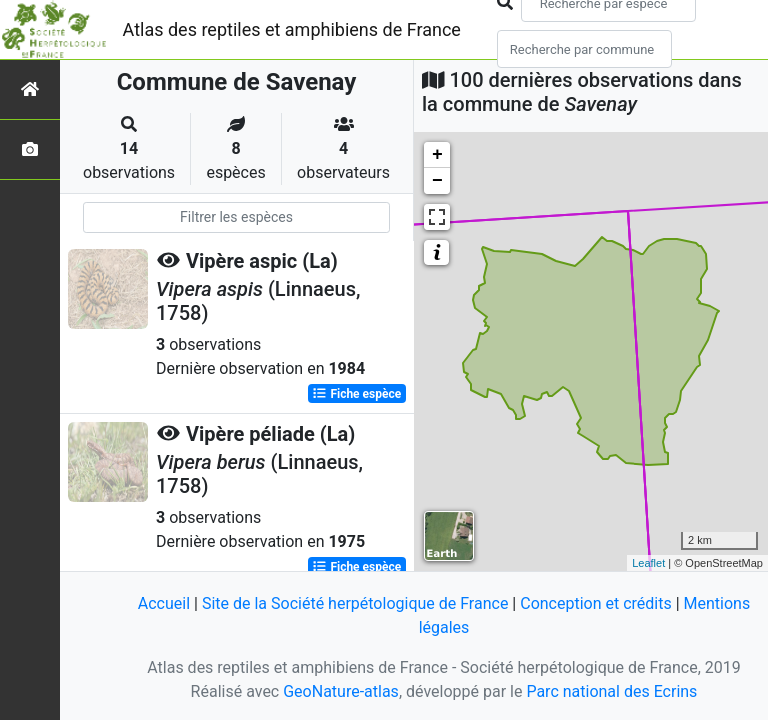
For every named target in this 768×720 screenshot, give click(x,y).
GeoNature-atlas (341, 691)
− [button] (437, 181)
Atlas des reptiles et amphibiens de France (292, 29)
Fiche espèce (356, 394)
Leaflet (648, 563)
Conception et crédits (596, 603)
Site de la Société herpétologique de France (355, 603)
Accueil (164, 603)
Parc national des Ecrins (611, 691)
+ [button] (437, 155)
